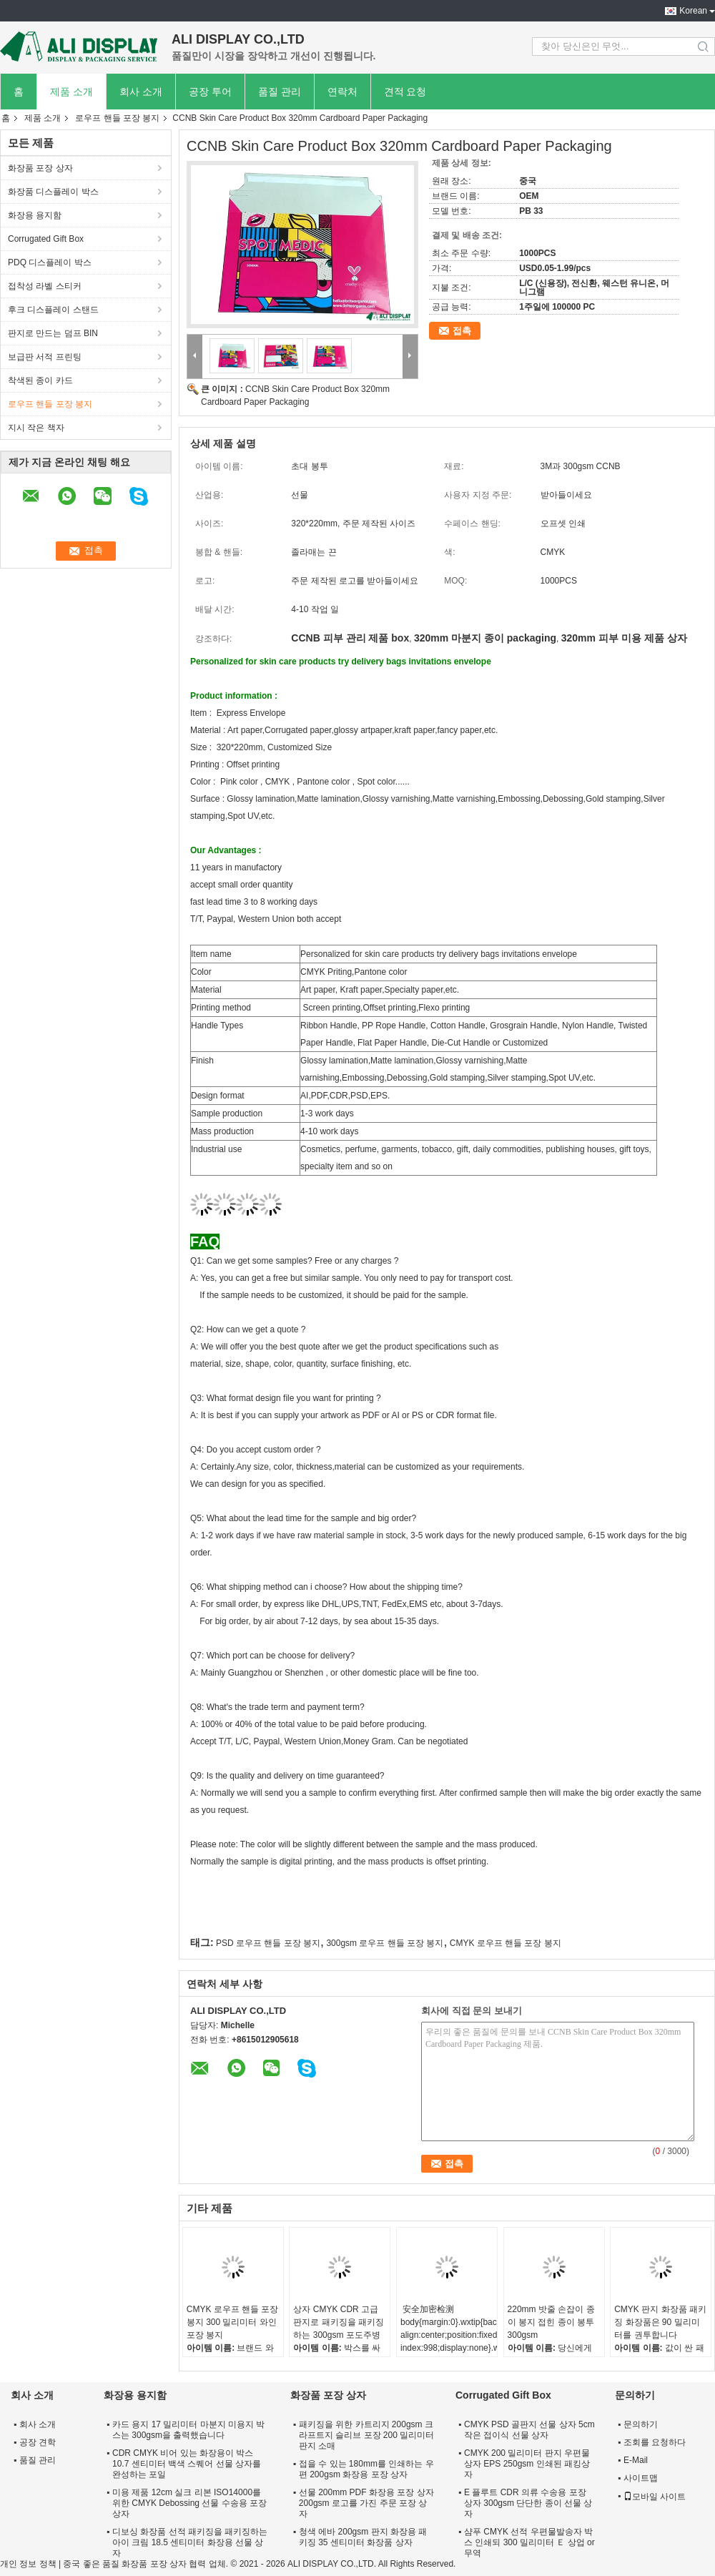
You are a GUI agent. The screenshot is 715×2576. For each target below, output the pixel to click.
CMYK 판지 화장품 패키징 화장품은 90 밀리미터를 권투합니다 (660, 2322)
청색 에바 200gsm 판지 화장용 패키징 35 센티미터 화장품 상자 (363, 2537)
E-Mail (635, 2460)
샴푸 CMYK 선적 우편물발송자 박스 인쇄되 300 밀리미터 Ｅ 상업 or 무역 (529, 2542)
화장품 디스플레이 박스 (53, 192)
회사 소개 (140, 91)
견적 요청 (405, 91)
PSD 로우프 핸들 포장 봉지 (268, 1943)
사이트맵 (640, 2478)
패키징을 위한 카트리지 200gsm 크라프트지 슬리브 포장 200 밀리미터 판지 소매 (366, 2435)
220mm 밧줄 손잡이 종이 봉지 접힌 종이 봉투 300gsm (551, 2322)
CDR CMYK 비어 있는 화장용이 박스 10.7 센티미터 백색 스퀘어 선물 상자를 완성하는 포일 (186, 2463)
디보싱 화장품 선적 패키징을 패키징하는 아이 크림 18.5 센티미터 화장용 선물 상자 (189, 2542)
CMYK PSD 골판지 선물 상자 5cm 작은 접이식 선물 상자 (529, 2429)
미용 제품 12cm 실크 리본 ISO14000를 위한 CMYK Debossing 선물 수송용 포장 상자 (189, 2503)
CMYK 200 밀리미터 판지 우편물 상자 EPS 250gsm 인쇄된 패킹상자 (527, 2463)
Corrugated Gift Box (46, 239)
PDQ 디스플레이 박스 (50, 262)
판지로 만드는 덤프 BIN (53, 333)
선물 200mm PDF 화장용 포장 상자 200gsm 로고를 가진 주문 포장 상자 (366, 2503)
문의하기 (640, 2424)
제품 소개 (71, 91)
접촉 (462, 330)
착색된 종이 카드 (40, 380)
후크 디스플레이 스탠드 (53, 310)
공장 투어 (210, 91)
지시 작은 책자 (36, 428)
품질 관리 (279, 91)
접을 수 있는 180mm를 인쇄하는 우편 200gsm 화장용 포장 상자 (366, 2469)
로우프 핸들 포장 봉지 (117, 118)
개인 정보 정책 (28, 2564)
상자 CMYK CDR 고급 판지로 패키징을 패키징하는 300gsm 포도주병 (338, 2322)
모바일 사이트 (654, 2497)
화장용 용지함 (34, 215)
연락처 (342, 91)
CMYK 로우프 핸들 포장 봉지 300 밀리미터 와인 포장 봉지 (233, 2322)
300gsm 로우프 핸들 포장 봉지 (384, 1943)
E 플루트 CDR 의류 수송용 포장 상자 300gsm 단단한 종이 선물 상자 (528, 2503)
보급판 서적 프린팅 (45, 357)
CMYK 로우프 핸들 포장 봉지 (505, 1943)
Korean (693, 11)
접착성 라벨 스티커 (45, 286)
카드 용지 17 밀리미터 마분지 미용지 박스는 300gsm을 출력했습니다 (188, 2429)
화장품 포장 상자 (40, 168)
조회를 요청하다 (654, 2442)
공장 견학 (37, 2442)
